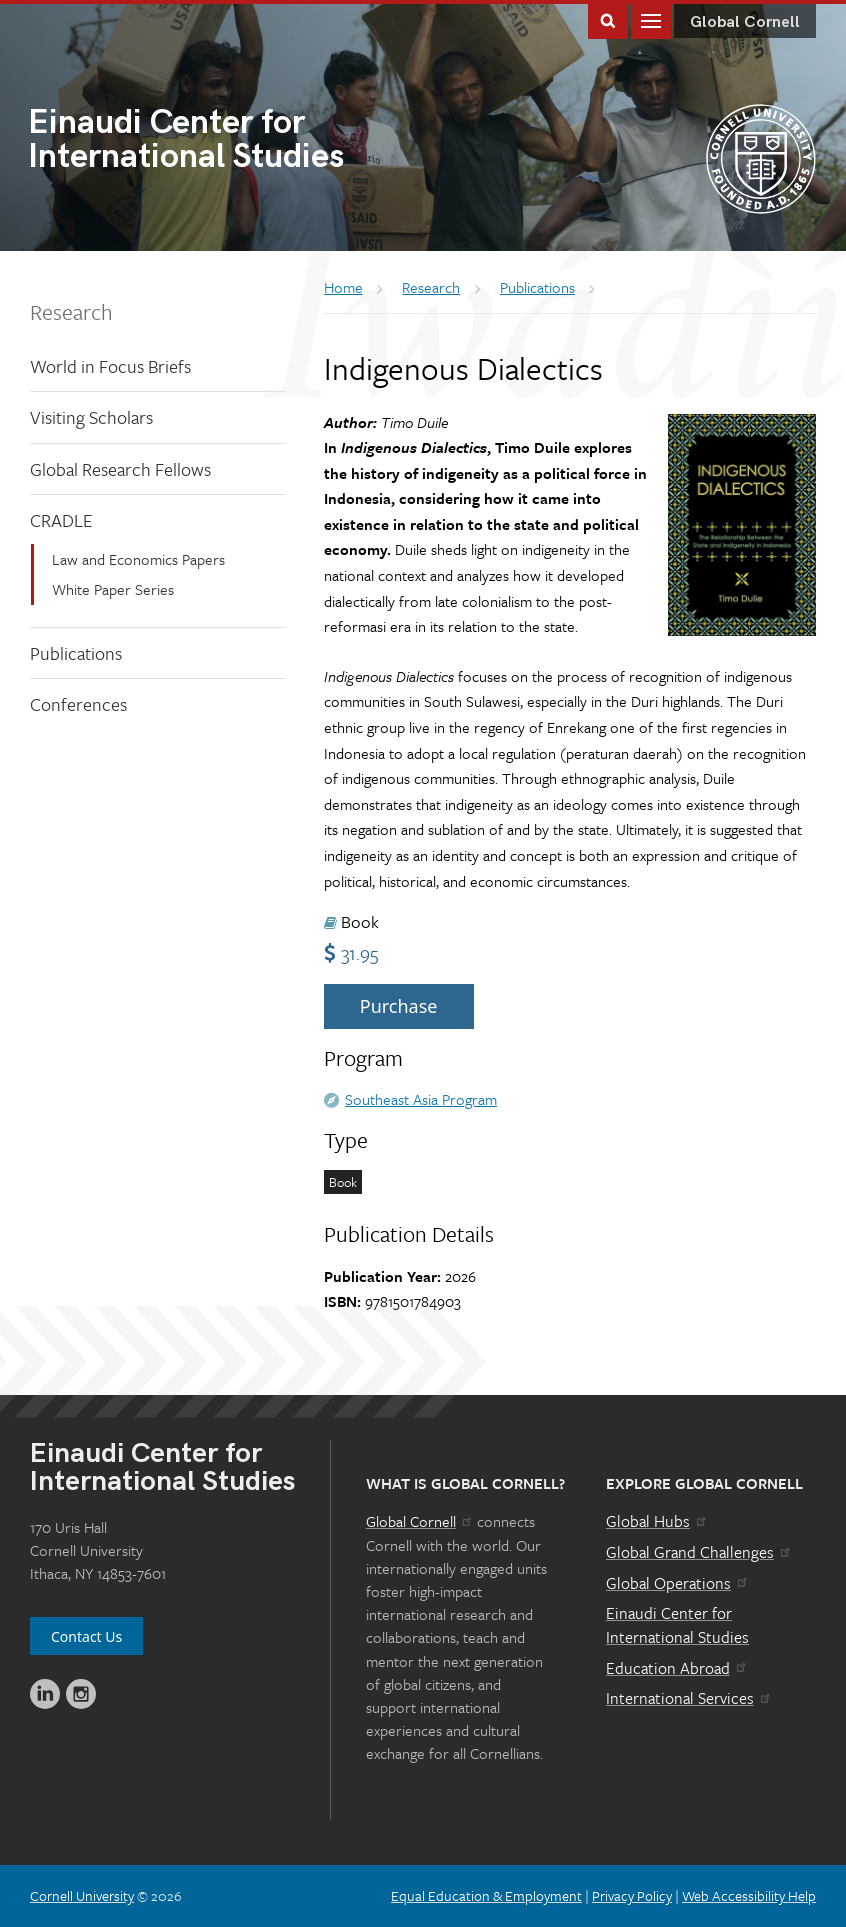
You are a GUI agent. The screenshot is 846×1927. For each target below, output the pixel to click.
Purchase (399, 1006)
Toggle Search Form (608, 19)
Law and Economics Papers (138, 559)
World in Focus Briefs (110, 366)
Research (71, 311)
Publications (76, 653)
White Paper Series (113, 589)
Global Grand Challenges (699, 1552)
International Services (689, 1698)
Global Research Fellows (120, 469)
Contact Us (86, 1636)
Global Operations (678, 1583)
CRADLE (61, 520)
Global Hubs (657, 1521)
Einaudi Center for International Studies (677, 1625)
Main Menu (651, 19)
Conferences (78, 704)
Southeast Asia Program (421, 1099)
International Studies (225, 141)
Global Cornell (745, 22)
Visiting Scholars (91, 417)
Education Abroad (677, 1668)
